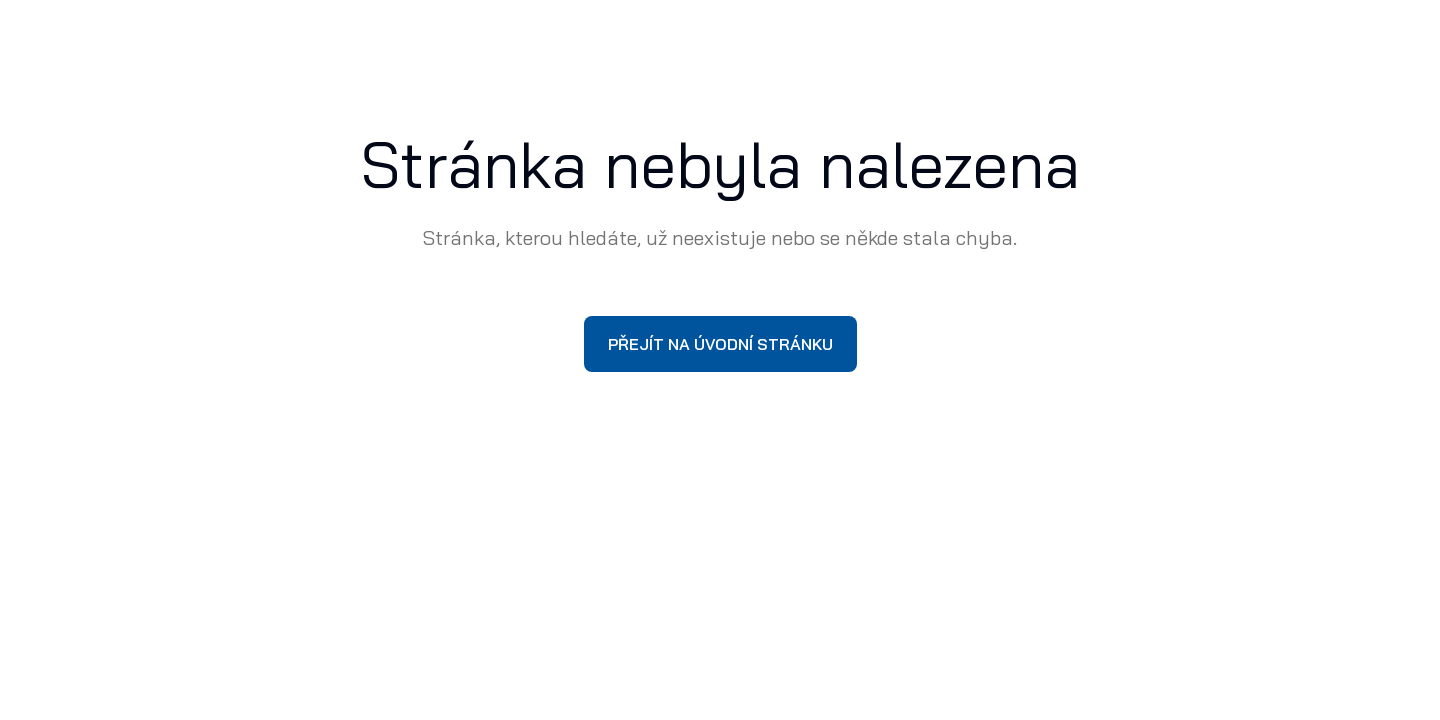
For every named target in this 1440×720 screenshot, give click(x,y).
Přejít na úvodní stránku (720, 344)
